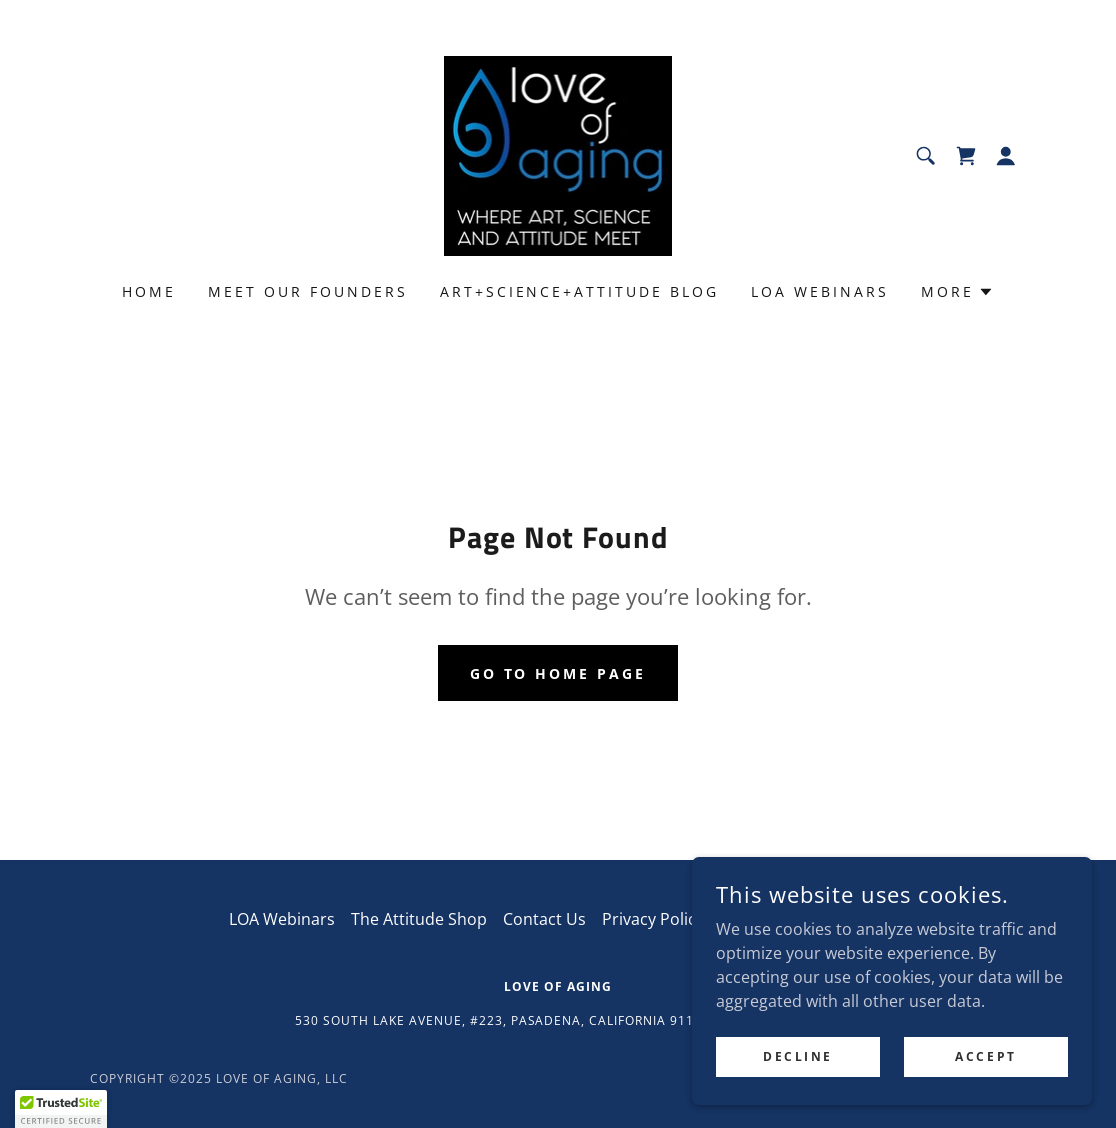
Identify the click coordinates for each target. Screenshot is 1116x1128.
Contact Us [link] (544, 919)
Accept (985, 1056)
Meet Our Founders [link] (308, 291)
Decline (798, 1056)
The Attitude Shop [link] (419, 919)
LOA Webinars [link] (820, 291)
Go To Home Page (558, 673)
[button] (1006, 156)
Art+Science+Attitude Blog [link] (580, 291)
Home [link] (149, 291)
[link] (558, 154)
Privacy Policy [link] (653, 919)
